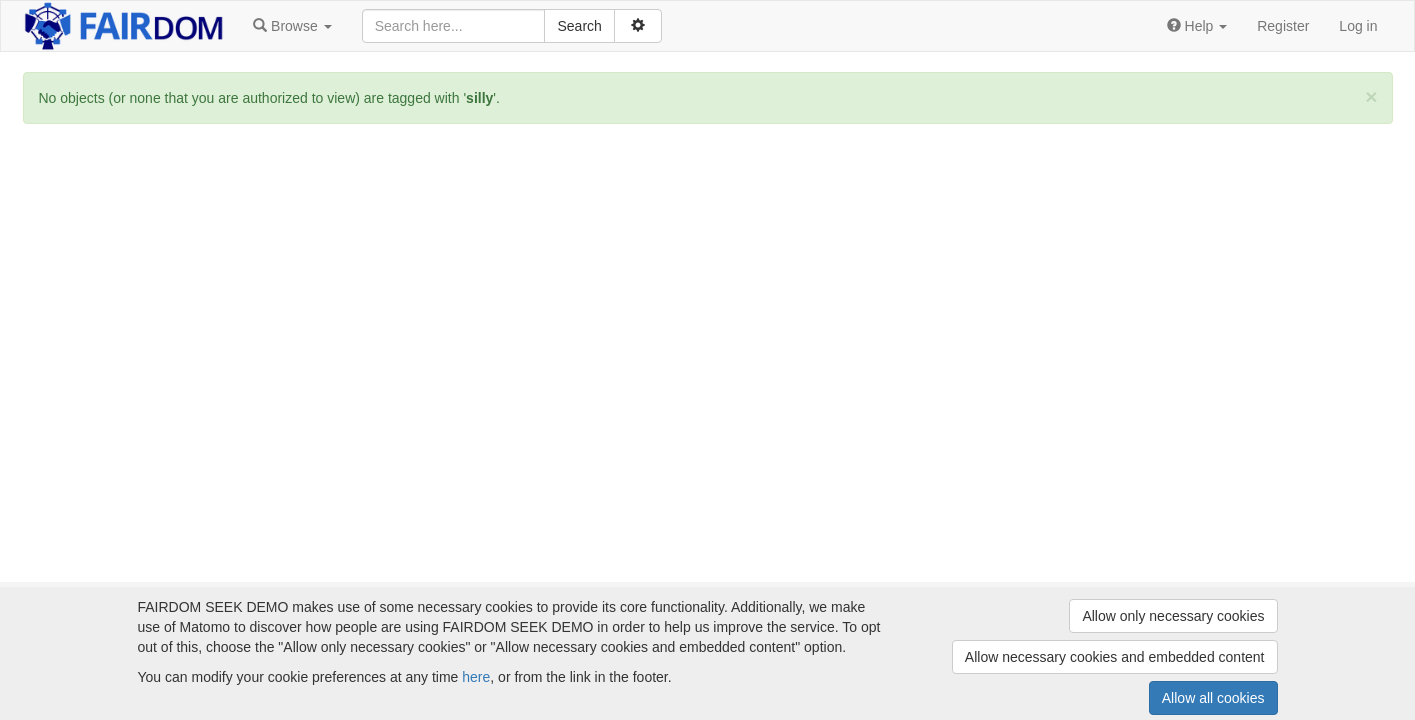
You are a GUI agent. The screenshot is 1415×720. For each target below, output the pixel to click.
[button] (292, 26)
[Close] (1371, 96)
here (476, 677)
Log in (1358, 26)
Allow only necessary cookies (1173, 616)
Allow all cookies (1213, 698)
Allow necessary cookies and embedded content (1115, 657)
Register (1283, 26)
